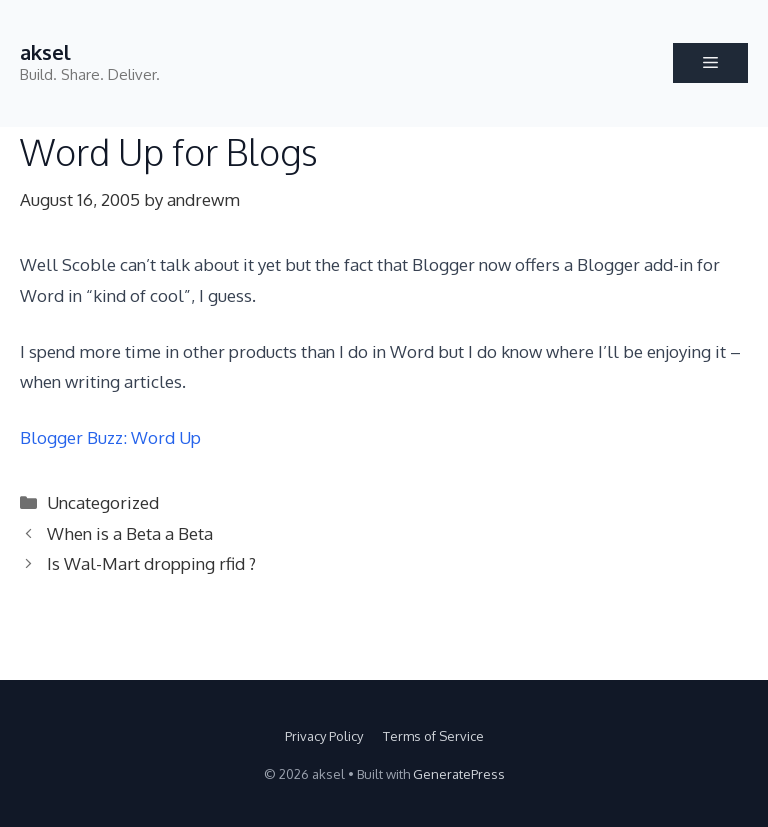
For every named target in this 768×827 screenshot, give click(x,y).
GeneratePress (459, 774)
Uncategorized (103, 502)
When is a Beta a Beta (130, 533)
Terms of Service (433, 736)
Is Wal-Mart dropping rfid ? (151, 563)
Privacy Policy (324, 736)
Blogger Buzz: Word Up (110, 437)
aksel (45, 52)
